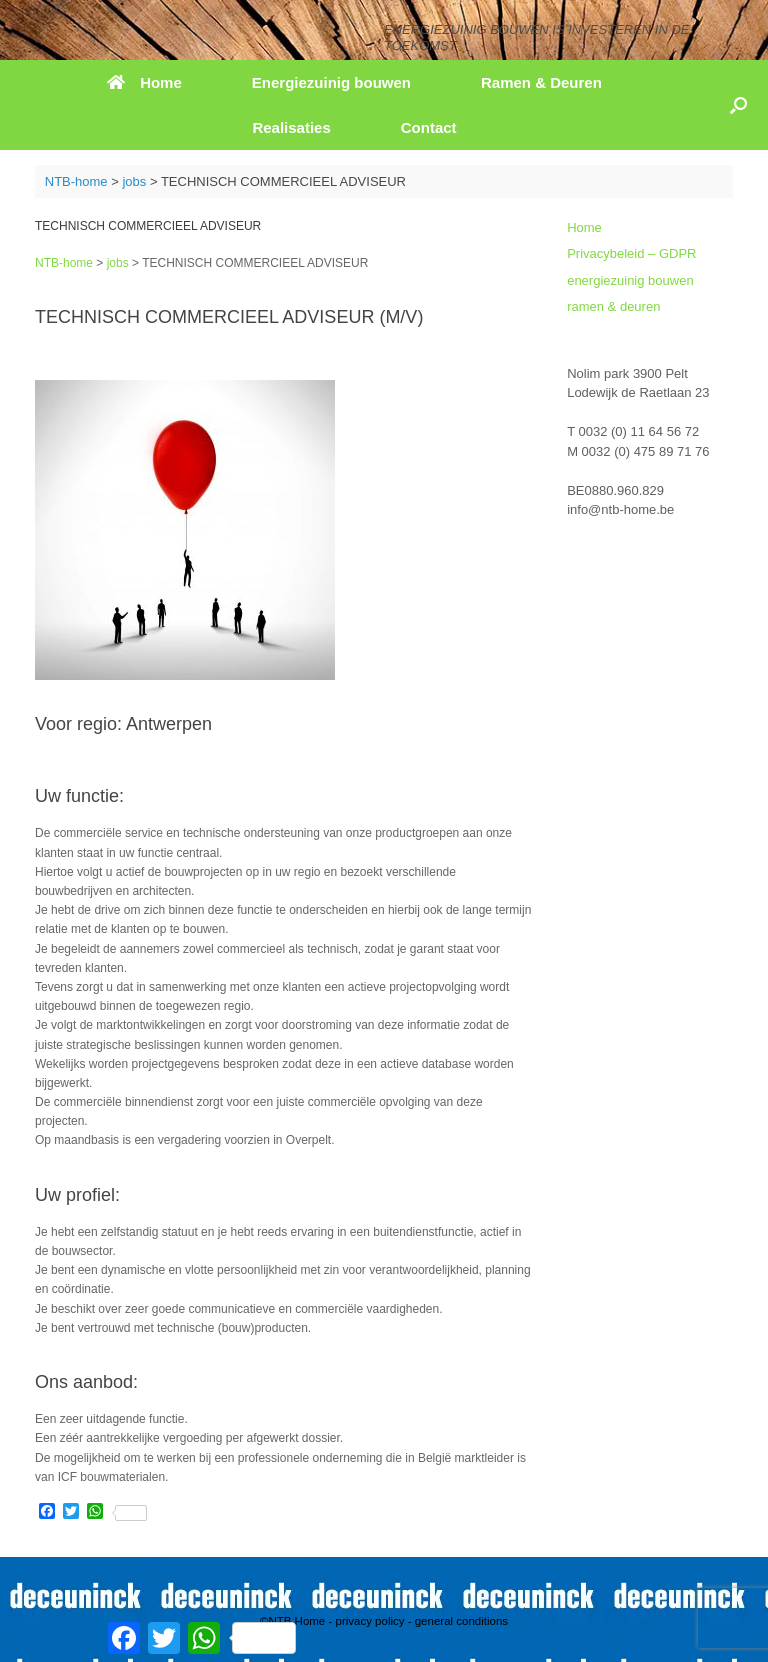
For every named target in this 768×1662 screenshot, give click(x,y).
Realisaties (291, 127)
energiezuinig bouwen (630, 280)
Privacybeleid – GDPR (631, 253)
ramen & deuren (613, 306)
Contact (429, 127)
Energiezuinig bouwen (331, 82)
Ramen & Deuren (541, 82)
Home (144, 82)
